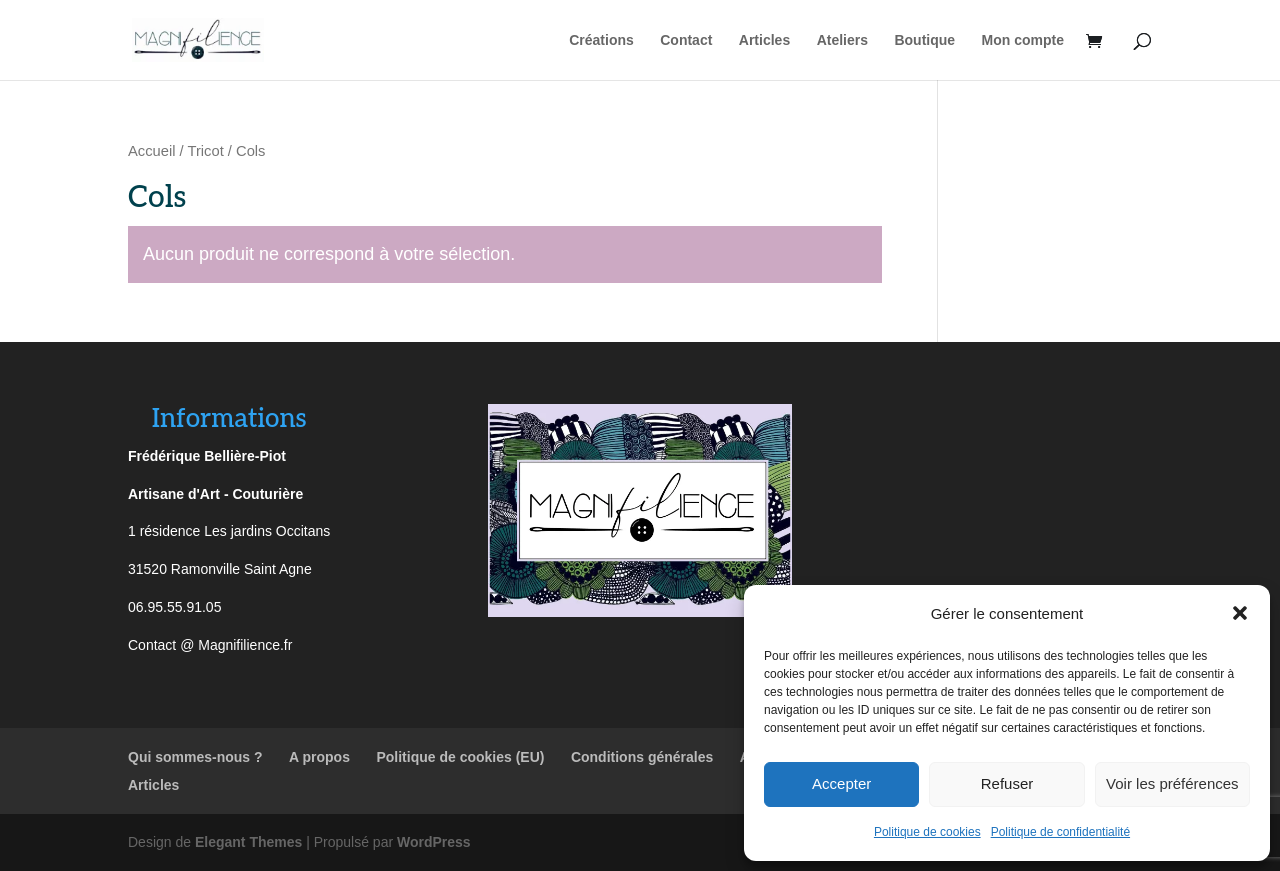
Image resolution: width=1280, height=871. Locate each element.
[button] (1240, 613)
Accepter (841, 783)
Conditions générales (642, 757)
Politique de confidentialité (1060, 832)
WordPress (434, 842)
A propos (319, 757)
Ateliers (842, 40)
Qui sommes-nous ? (195, 757)
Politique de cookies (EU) (460, 757)
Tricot (205, 151)
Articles (764, 40)
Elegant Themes (248, 842)
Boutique (924, 40)
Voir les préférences (1172, 783)
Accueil (151, 151)
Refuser (1007, 783)
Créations (601, 40)
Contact (686, 40)
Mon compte (1023, 40)
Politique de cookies (927, 832)
